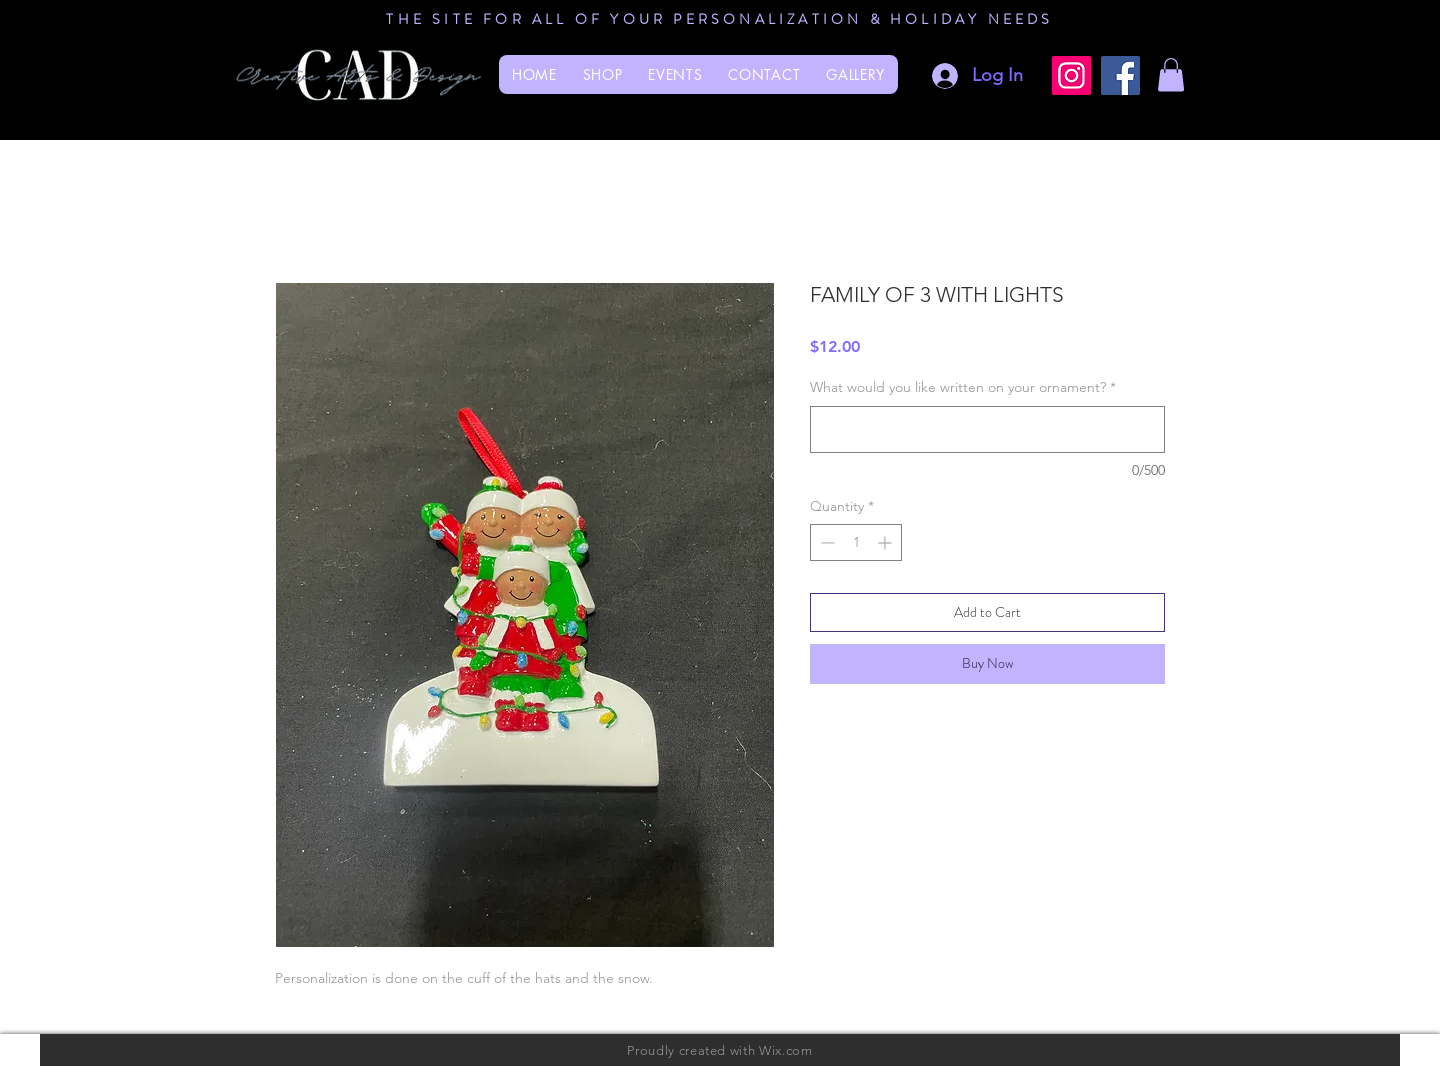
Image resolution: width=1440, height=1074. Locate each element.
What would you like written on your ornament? (963, 387)
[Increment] (886, 542)
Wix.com (786, 1050)
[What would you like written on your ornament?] (987, 429)
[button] (1171, 74)
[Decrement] (825, 542)
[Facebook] (1120, 75)
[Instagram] (1071, 75)
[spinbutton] (856, 542)
